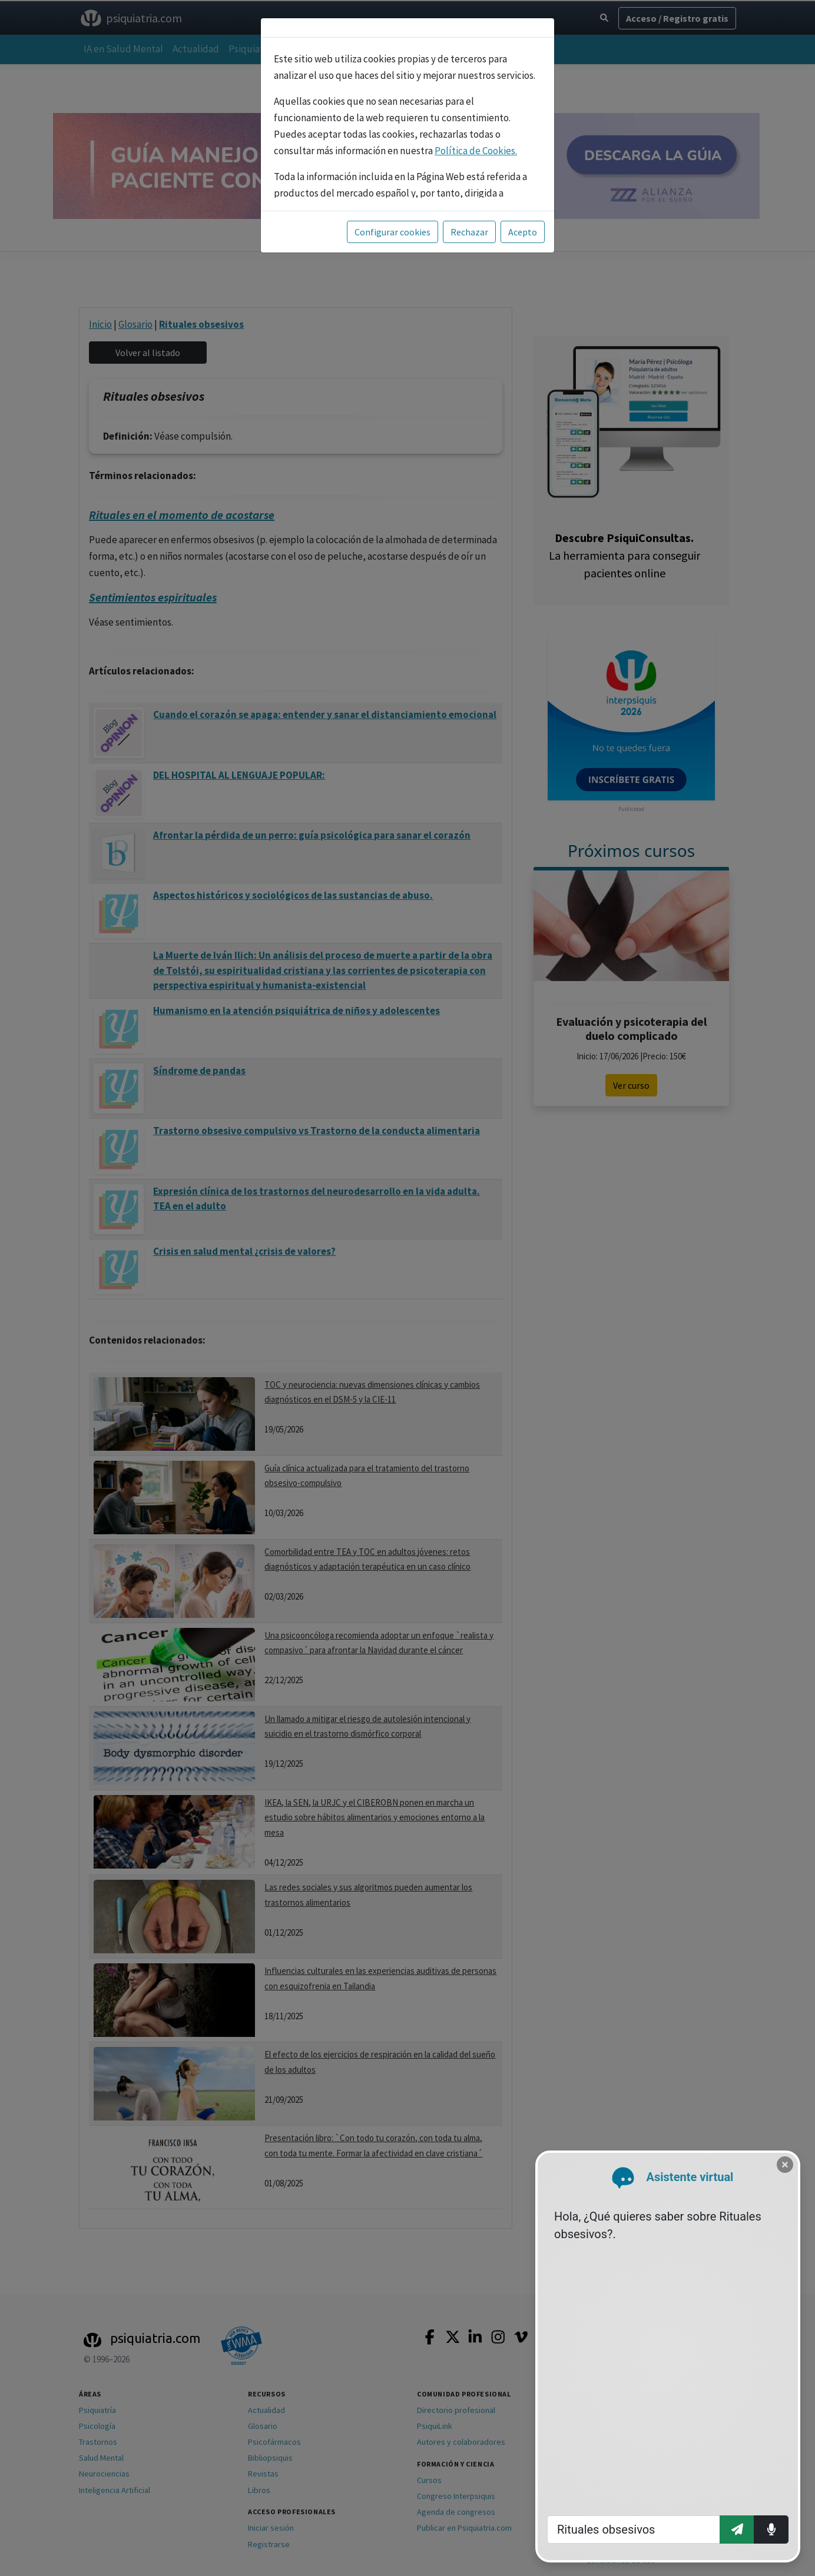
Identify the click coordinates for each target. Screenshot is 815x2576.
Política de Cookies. (476, 150)
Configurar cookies (392, 232)
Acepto (522, 232)
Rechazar (469, 232)
